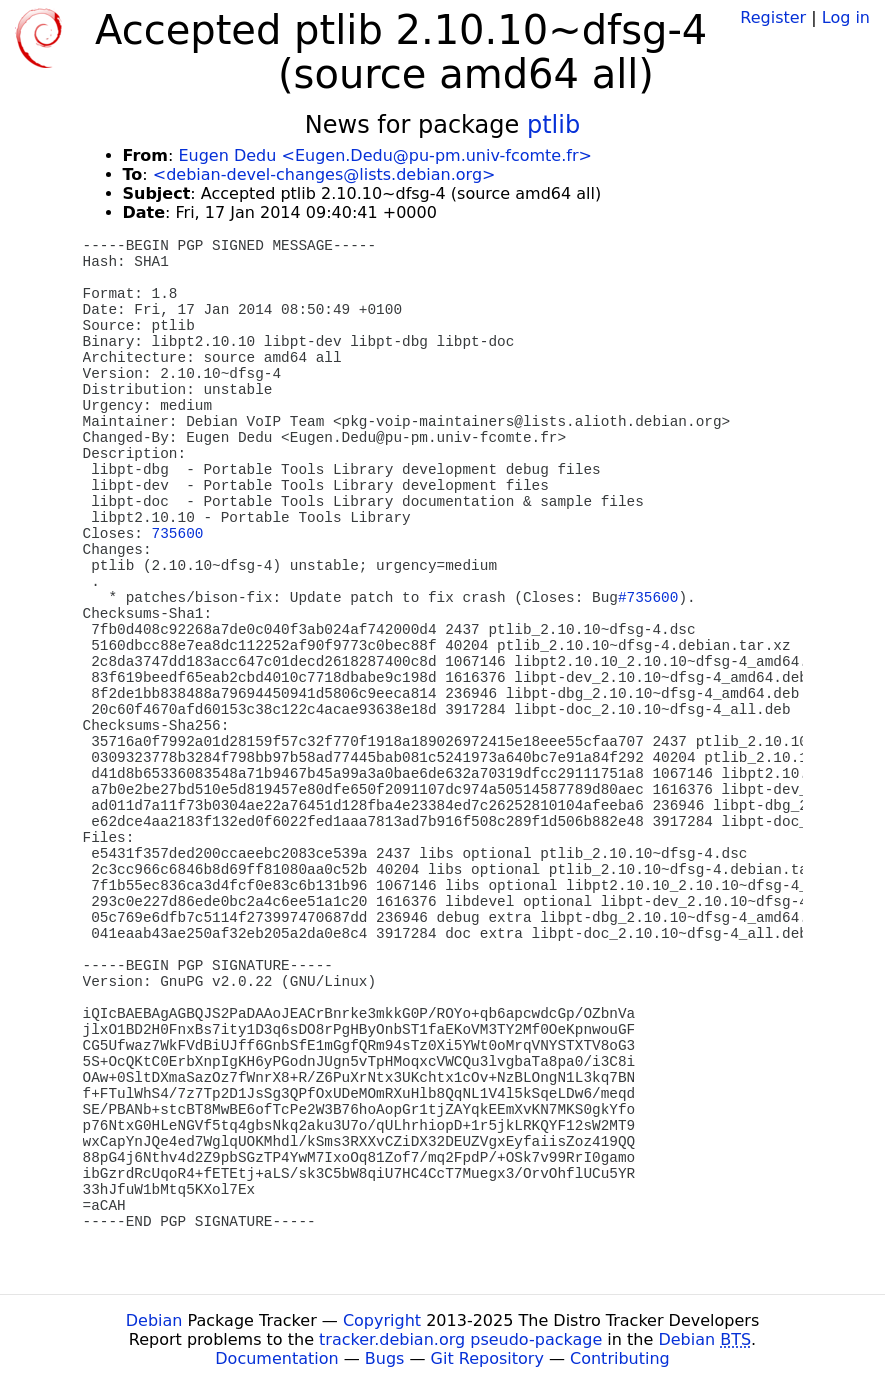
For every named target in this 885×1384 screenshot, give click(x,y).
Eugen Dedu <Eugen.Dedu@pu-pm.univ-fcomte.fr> (384, 155)
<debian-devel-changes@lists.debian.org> (324, 174)
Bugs (385, 1358)
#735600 (648, 598)
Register (773, 17)
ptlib (553, 125)
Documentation (276, 1358)
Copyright (382, 1320)
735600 (178, 534)
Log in (846, 17)
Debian (154, 1320)
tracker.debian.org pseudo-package (460, 1339)
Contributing (620, 1358)
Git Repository (487, 1358)
